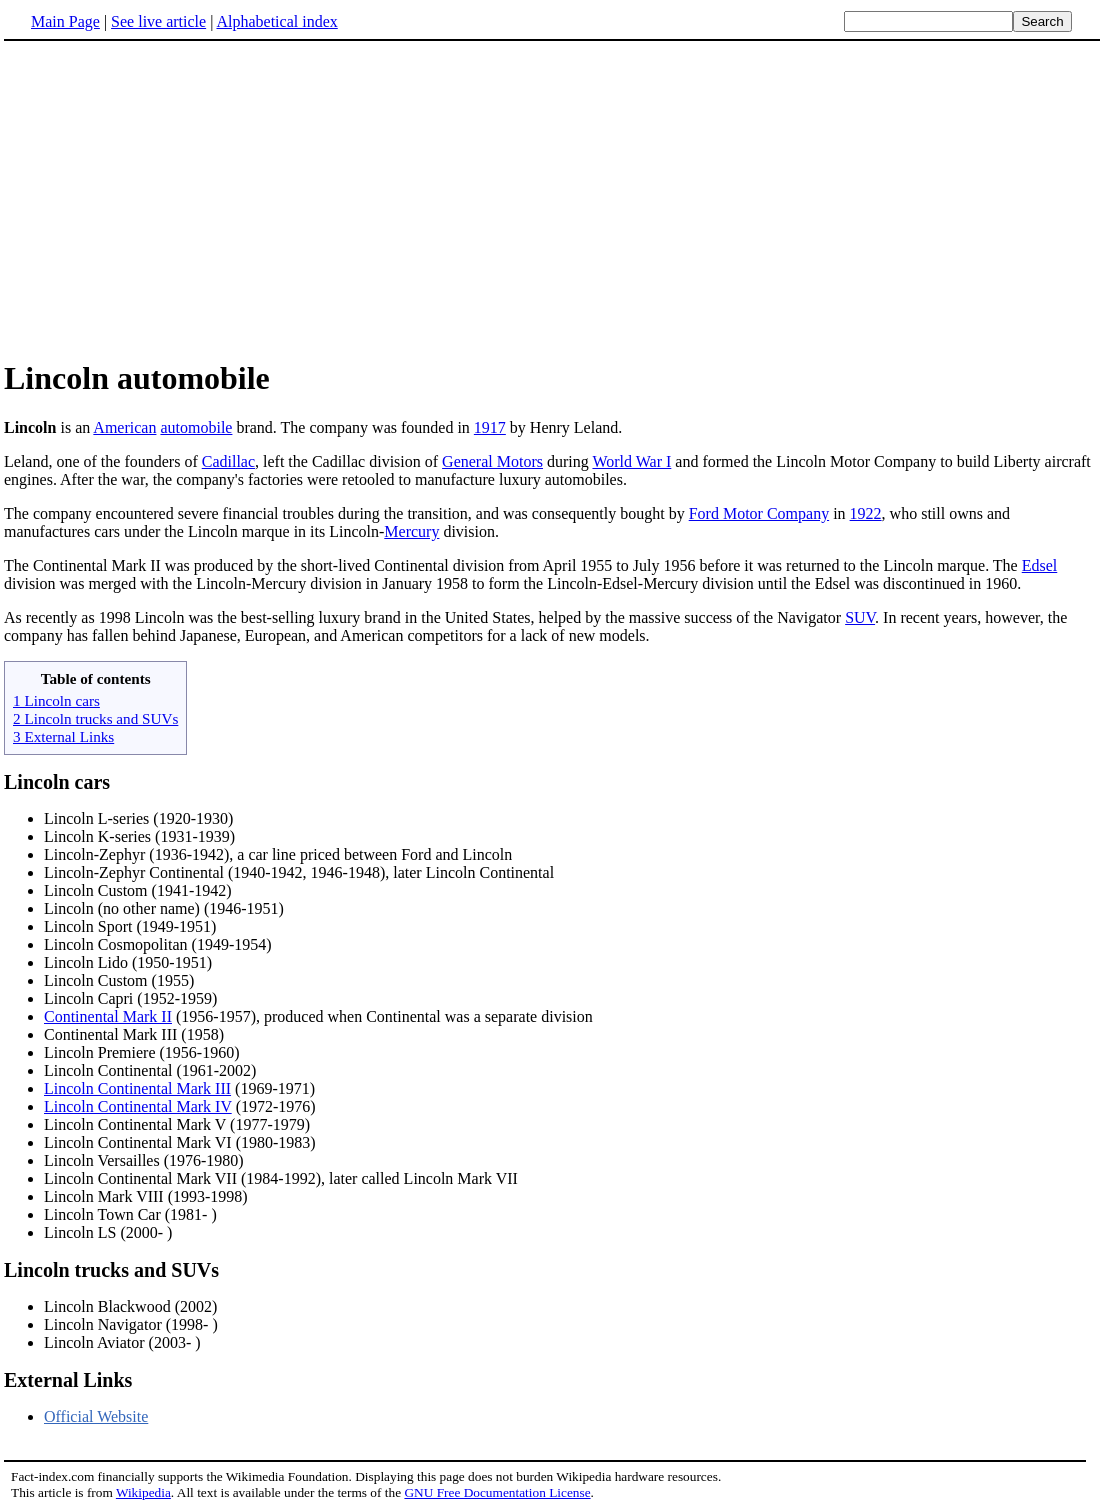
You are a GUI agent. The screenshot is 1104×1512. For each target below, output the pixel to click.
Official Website (96, 1416)
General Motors (492, 461)
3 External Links (63, 736)
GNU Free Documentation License (497, 1492)
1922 (866, 513)
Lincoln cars (57, 782)
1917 (490, 427)
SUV (860, 617)
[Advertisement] (552, 199)
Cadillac (228, 461)
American (124, 427)
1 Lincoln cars (56, 700)
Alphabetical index (276, 21)
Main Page (65, 21)
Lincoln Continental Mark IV (138, 1106)
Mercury (411, 531)
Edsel (1040, 565)
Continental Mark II (108, 1016)
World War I (631, 461)
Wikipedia (143, 1492)
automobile (196, 427)
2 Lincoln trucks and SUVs (95, 718)
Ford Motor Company (759, 513)
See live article (158, 21)
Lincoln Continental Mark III (137, 1088)
